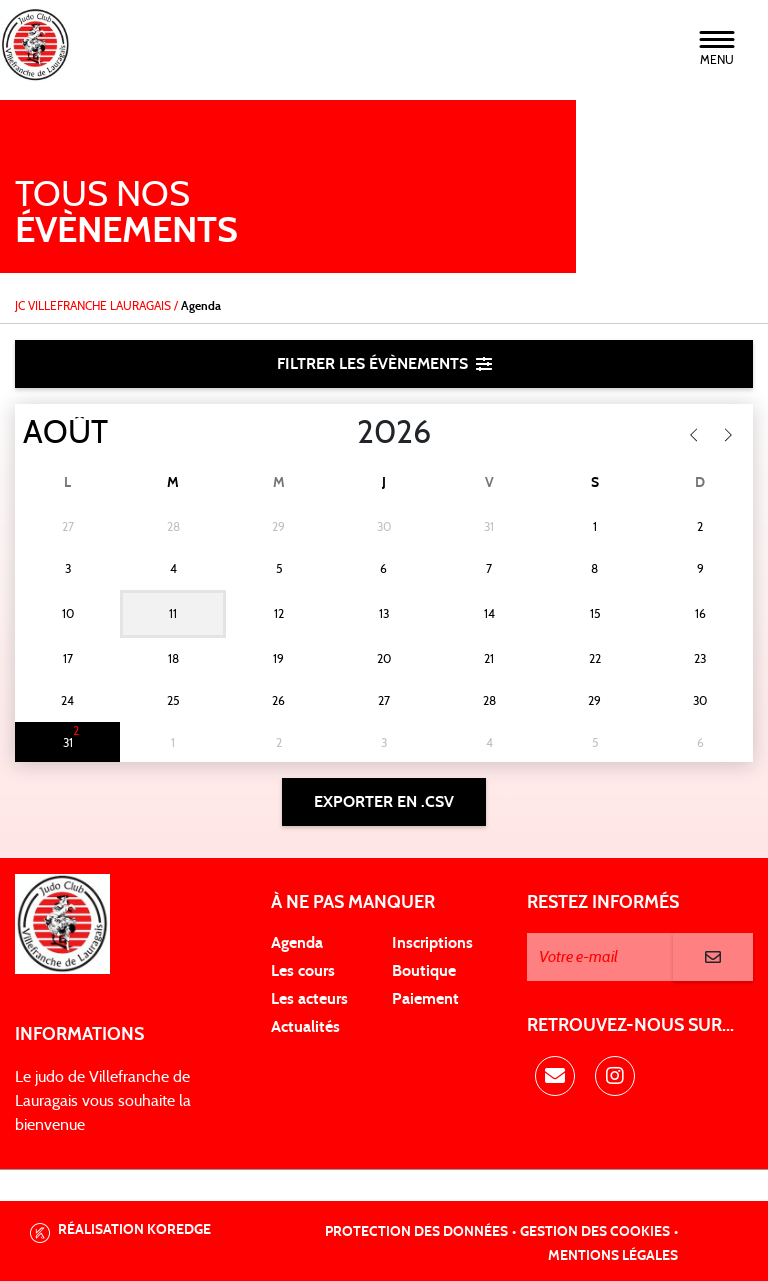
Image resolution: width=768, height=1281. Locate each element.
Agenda (297, 943)
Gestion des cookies (595, 1232)
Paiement (425, 999)
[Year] (341, 433)
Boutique (424, 971)
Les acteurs (309, 999)
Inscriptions (432, 943)
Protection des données (416, 1232)
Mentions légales (613, 1256)
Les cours (303, 971)
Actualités (305, 1027)
